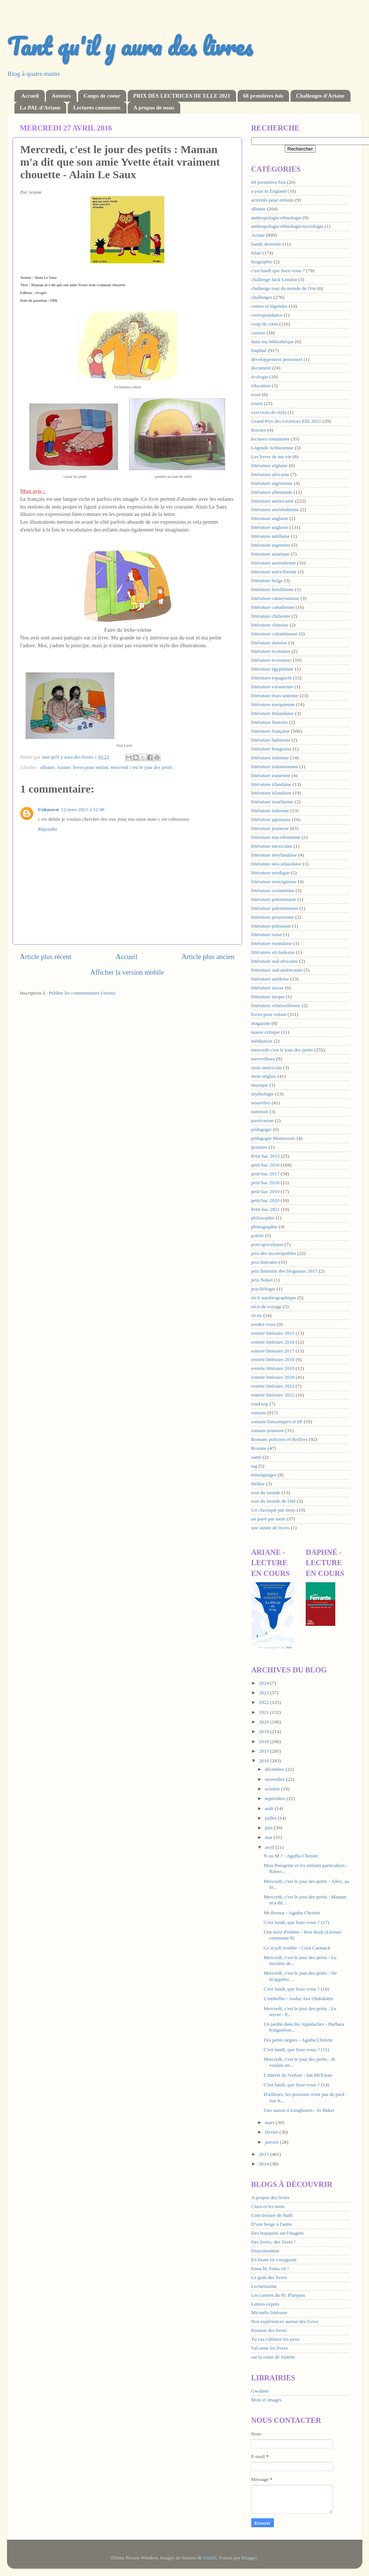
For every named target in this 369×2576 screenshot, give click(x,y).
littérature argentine (271, 545)
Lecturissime (264, 2286)
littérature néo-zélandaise (276, 864)
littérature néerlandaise (274, 855)
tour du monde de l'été (273, 1501)
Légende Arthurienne (272, 447)
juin (269, 1827)
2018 (264, 1741)
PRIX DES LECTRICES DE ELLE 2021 (181, 96)
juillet (271, 1818)
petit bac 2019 (265, 1191)
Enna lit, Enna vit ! (270, 2268)
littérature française (270, 731)
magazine (261, 1023)
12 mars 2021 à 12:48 (82, 809)
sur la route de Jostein (273, 2357)
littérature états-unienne (275, 695)
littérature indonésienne (274, 766)
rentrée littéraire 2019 (273, 1368)
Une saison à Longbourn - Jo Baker (299, 2110)
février (272, 2132)
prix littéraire (264, 1262)
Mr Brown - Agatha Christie (292, 1912)
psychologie (263, 1289)
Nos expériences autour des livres (284, 2321)
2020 (264, 1722)
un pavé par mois (268, 1519)
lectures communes (270, 439)
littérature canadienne (273, 607)
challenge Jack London (274, 279)
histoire (258, 430)
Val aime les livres (269, 2348)
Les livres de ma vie (271, 456)
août (270, 1808)
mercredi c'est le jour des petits (141, 767)
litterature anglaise (269, 518)
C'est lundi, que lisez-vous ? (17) (296, 1922)
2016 (264, 1760)
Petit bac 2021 (265, 1209)
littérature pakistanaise (273, 899)
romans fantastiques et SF (277, 1421)
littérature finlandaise (272, 713)
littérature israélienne (272, 801)
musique (259, 1085)
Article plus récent (46, 956)
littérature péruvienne (272, 917)
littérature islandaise (271, 793)
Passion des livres (269, 2330)
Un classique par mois (273, 1510)
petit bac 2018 (265, 1182)
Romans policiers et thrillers (279, 1439)
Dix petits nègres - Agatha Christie (298, 2040)
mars (270, 2122)
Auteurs (61, 96)
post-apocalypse (267, 1244)
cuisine (258, 332)
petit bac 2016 (265, 1165)
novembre (275, 1779)
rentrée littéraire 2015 (273, 1333)
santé (256, 1457)
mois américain (266, 1067)
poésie (257, 1235)
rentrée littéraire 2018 (273, 1359)
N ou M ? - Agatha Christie (291, 1855)
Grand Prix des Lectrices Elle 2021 (286, 421)
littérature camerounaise (275, 598)
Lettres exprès (265, 2304)
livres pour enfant (90, 767)
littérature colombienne (274, 634)
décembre (275, 1769)
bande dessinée (266, 244)
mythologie (262, 1094)
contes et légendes (269, 306)
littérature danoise (269, 642)
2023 (264, 1692)
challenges (261, 297)
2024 (264, 1683)
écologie (259, 376)
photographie (264, 1226)
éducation (261, 385)
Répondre (47, 829)
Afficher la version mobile (127, 972)
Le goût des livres (269, 2277)
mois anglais (263, 1076)
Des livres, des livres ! (273, 2242)
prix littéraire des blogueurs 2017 (284, 1271)
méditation (262, 1041)
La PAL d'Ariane (40, 108)
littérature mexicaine (271, 846)
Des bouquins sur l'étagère (277, 2233)
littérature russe (266, 934)
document (261, 368)
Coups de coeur (102, 96)
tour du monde (266, 1492)
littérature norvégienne (274, 881)
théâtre (258, 1483)
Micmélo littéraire (269, 2312)
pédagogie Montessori (273, 1138)
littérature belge (267, 580)
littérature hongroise (271, 749)
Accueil (29, 96)
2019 (264, 1731)
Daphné (259, 350)
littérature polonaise (271, 926)
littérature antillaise (270, 536)
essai (256, 394)
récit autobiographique (273, 1297)
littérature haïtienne (270, 740)
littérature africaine (270, 474)
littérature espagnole (271, 678)
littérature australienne (273, 562)
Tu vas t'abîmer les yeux (275, 2339)
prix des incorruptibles (273, 1253)
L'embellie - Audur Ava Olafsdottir (298, 1998)
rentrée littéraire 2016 (273, 1342)
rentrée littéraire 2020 (273, 1377)
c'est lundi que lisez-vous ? (278, 270)
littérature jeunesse (270, 828)
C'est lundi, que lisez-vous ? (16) (296, 1989)
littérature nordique (270, 872)
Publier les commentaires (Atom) (82, 993)
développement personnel (276, 359)
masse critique (265, 1032)
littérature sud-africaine (274, 961)
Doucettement (265, 2250)
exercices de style (268, 412)
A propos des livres (270, 2197)
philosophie (263, 1218)
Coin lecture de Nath (272, 2215)
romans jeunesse (267, 1430)
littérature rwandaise (271, 943)
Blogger (249, 2557)
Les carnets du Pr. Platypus (278, 2295)
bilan (256, 253)
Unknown (48, 809)
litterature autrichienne (274, 571)
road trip (259, 1404)
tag (254, 1466)
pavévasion (262, 1120)
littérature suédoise (270, 979)
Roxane (258, 1448)
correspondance (267, 315)
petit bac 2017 (265, 1173)
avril (270, 1847)
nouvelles (261, 1102)
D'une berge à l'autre (271, 2224)
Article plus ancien (208, 956)
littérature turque (268, 996)
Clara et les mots (268, 2206)
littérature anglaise (269, 527)
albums (47, 767)
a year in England (268, 191)
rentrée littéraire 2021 (273, 1386)
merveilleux (263, 1058)
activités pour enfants (272, 200)
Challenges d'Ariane (320, 96)
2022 (264, 1702)
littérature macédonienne (276, 837)
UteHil (210, 2557)
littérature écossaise (271, 651)
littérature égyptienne (272, 669)
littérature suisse (267, 987)
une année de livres (270, 1527)
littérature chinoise (270, 625)
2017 (264, 1751)
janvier (272, 2142)
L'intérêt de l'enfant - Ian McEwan (298, 2075)
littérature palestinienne (274, 908)
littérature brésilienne (272, 589)
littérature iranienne (271, 775)
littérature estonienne (272, 686)
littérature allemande (271, 492)
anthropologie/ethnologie (276, 217)
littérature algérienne (272, 483)
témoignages (263, 1475)
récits (256, 1315)
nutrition (260, 1111)
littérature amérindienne (275, 509)
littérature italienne (270, 810)
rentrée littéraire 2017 (273, 1351)
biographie (262, 261)
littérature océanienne (273, 890)
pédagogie (261, 1129)
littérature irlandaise (271, 784)
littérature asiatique (270, 554)
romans (258, 1412)
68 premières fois (263, 96)
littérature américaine (272, 501)
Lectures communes (97, 108)
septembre (276, 1798)
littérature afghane (269, 465)
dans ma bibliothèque (272, 341)
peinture (259, 1147)
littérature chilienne (270, 616)
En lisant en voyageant (274, 2259)
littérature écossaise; (271, 660)
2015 (264, 2154)
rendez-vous (263, 1324)
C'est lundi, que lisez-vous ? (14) (296, 2084)
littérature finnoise (269, 722)
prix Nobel (262, 1280)
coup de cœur (264, 324)
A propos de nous (153, 108)
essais (257, 403)
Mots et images (266, 2400)
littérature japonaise (271, 819)
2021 (264, 1712)
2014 (264, 2164)
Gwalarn (259, 2391)
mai (269, 1837)
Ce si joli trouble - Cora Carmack (297, 1948)
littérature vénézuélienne (276, 1005)
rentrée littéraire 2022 (273, 1395)
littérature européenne (273, 704)
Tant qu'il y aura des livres (129, 46)
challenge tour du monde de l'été (283, 288)
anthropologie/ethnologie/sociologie (287, 226)
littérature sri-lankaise (273, 952)
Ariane (64, 767)
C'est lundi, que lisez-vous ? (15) (296, 2049)
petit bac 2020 (265, 1200)
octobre (273, 1789)
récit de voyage (266, 1306)
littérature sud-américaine (276, 970)
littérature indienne (270, 757)
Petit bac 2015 (265, 1156)
